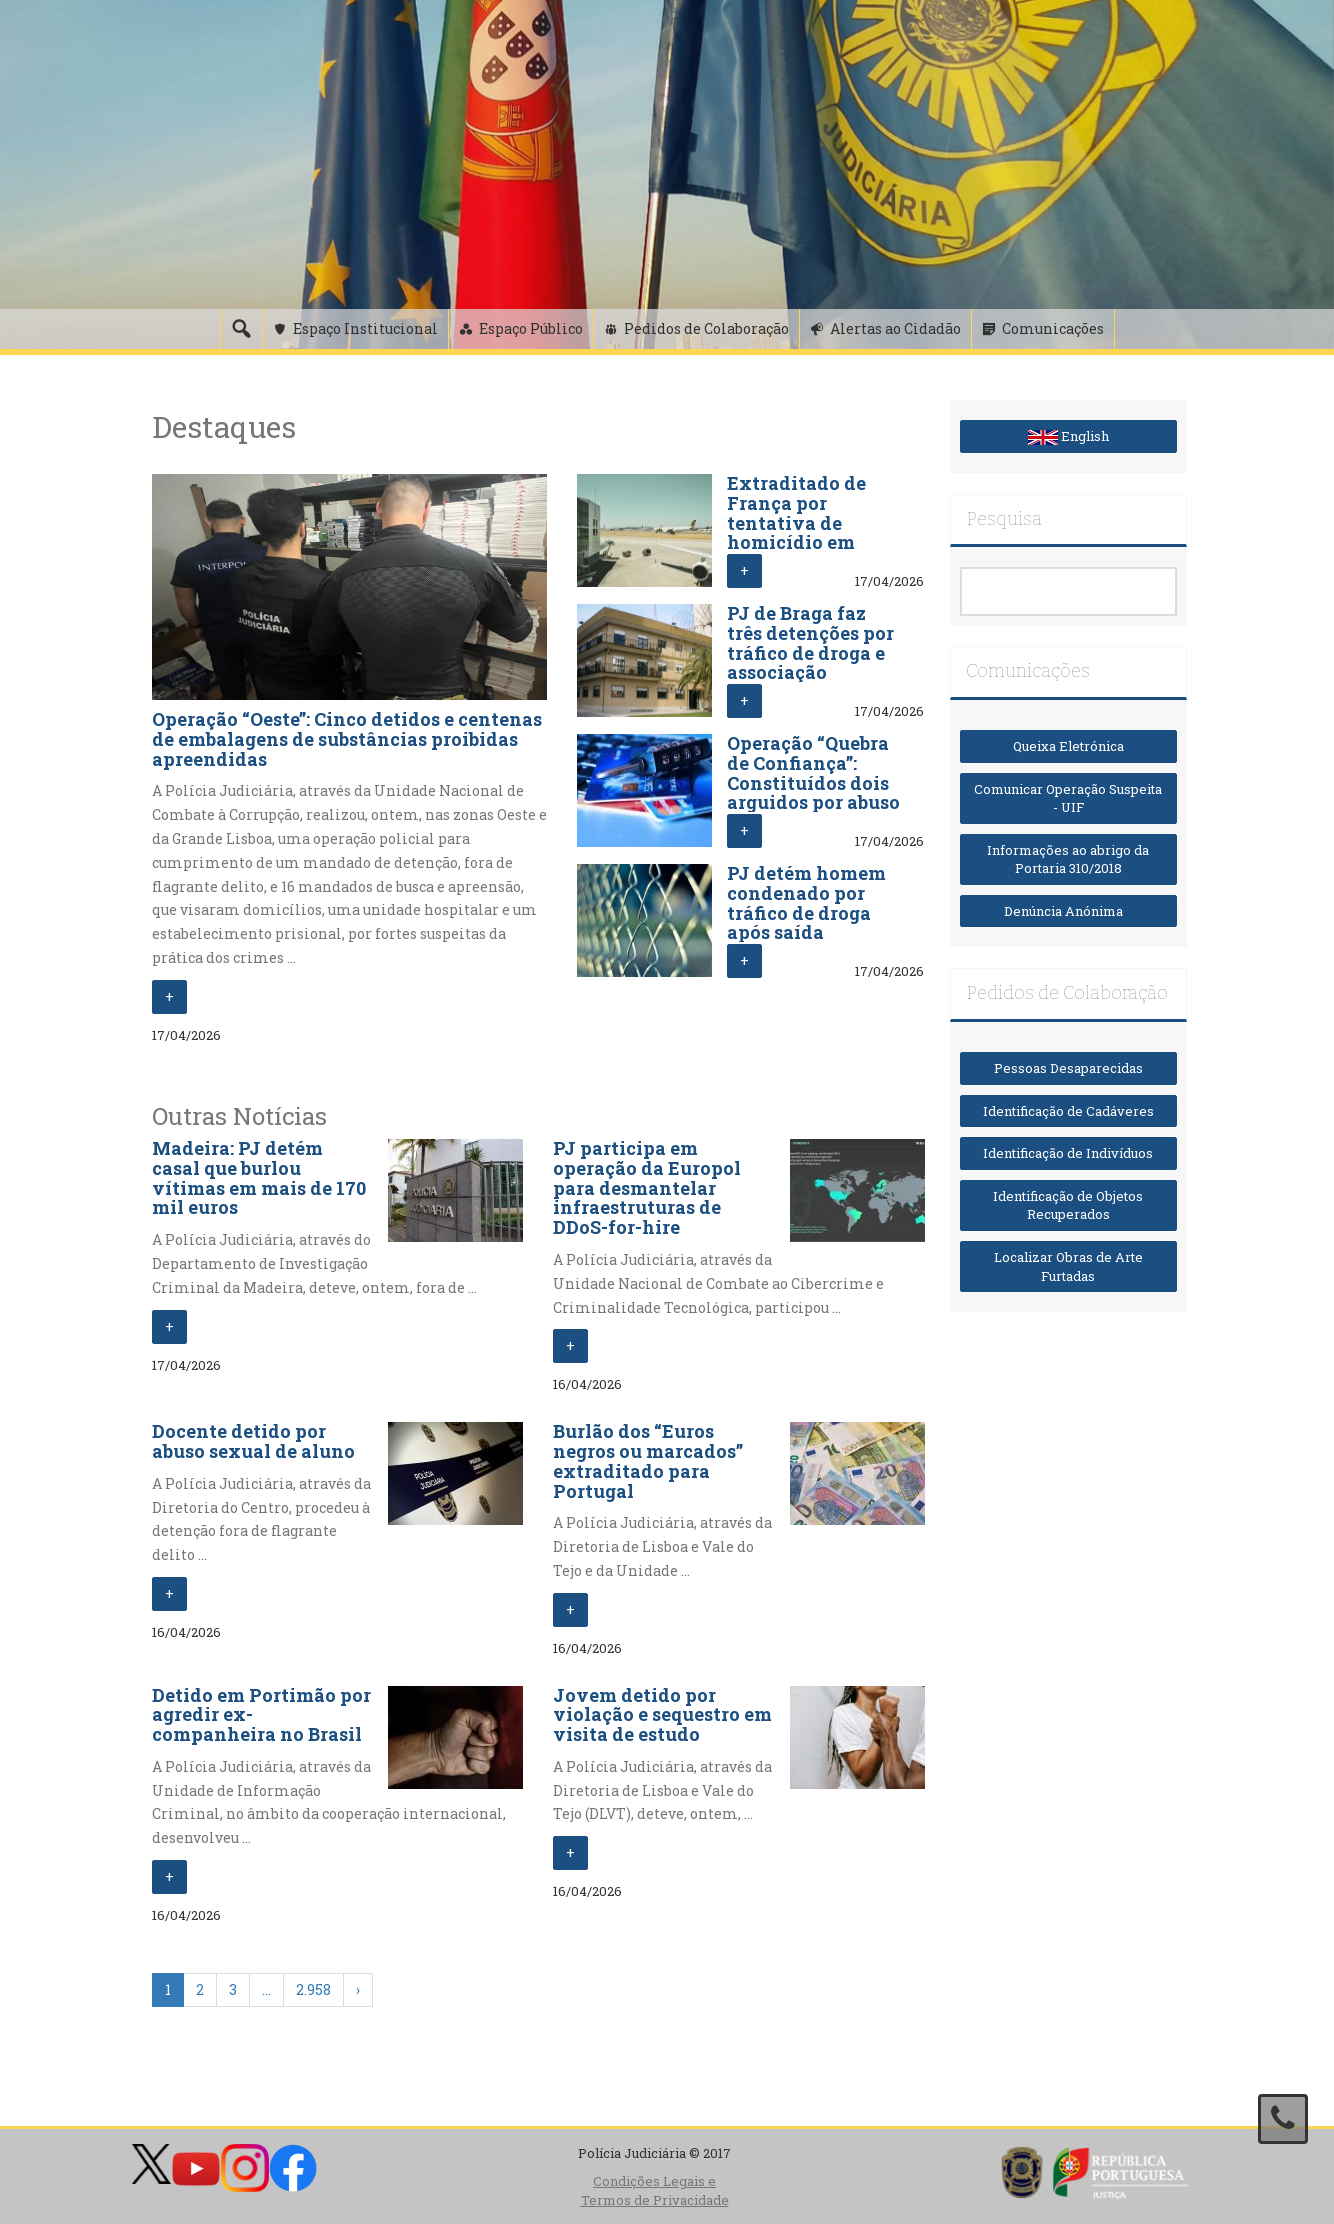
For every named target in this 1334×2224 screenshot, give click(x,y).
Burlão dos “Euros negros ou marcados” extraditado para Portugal (648, 1460)
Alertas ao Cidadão (895, 328)
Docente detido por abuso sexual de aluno (253, 1441)
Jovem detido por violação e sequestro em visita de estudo (662, 1715)
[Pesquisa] (241, 329)
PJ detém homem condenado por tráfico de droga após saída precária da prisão (810, 912)
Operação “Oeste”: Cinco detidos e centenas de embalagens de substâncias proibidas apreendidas (347, 739)
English (1068, 436)
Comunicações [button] (1053, 328)
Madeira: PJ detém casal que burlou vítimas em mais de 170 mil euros (259, 1177)
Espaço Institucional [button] (365, 328)
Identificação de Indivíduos (1068, 1153)
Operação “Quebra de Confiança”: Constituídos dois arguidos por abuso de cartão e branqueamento (813, 792)
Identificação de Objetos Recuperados (1068, 1205)
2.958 (313, 1989)
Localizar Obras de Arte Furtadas (1068, 1266)
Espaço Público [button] (531, 328)
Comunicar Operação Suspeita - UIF (1068, 798)
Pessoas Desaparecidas (1068, 1068)
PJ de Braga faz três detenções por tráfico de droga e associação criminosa (810, 652)
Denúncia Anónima (1068, 911)
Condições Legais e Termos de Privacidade (655, 2190)
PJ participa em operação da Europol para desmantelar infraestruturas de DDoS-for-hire (647, 1187)
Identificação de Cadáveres (1068, 1111)
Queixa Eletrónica (1068, 746)
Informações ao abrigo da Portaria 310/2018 (1068, 859)
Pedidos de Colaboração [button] (706, 328)
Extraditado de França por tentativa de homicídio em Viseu (796, 522)
